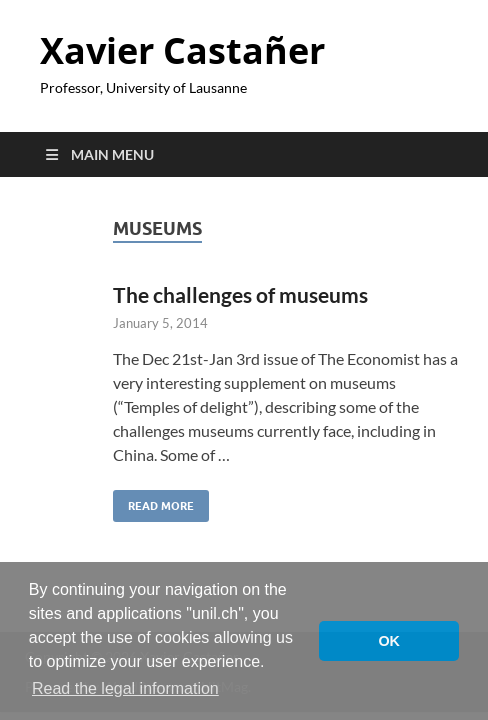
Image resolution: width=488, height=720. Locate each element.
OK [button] (389, 641)
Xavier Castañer (182, 50)
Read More (153, 501)
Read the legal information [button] (125, 688)
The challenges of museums (240, 294)
